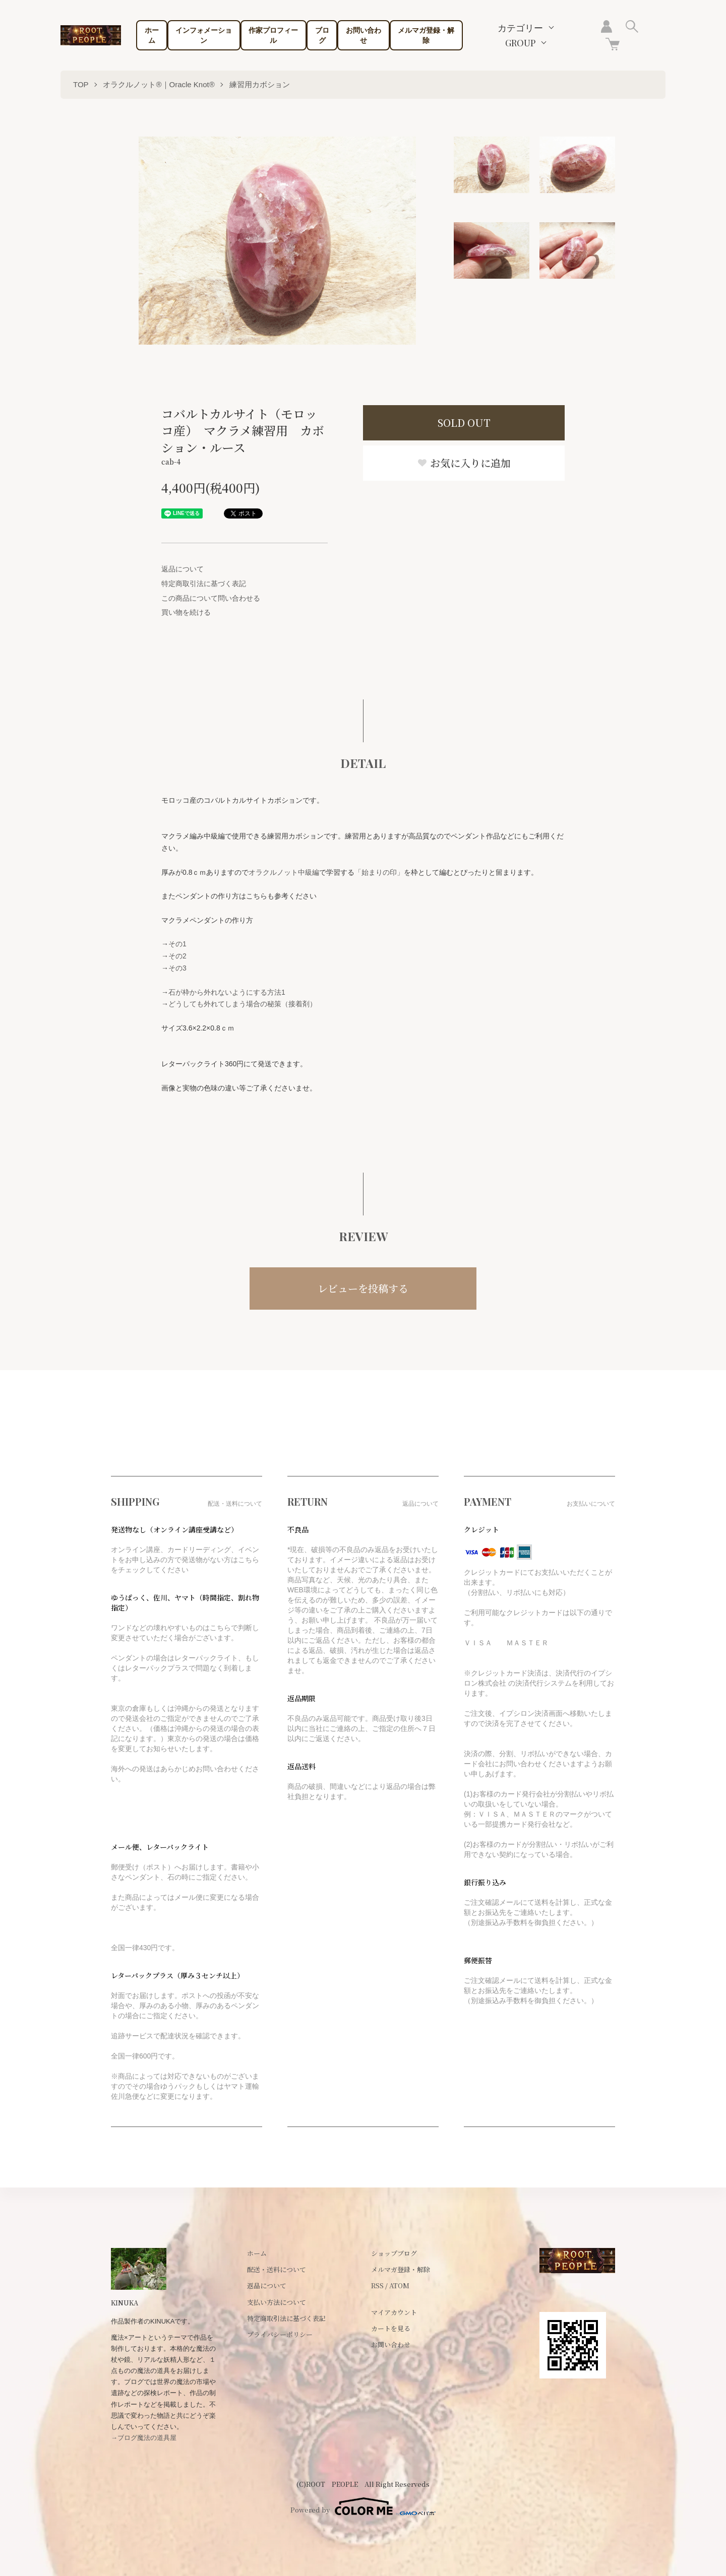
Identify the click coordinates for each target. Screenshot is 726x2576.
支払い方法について (276, 2302)
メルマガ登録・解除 (426, 35)
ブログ (322, 35)
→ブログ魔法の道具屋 (143, 2437)
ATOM (399, 2285)
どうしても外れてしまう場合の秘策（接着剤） (242, 1004)
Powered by (363, 2506)
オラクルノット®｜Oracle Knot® (158, 84)
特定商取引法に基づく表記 (203, 583)
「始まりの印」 (379, 872)
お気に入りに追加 (464, 463)
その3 (177, 968)
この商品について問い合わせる (210, 598)
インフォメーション (203, 35)
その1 (177, 944)
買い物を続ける (186, 612)
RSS (377, 2285)
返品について (182, 569)
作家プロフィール (273, 35)
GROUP (520, 43)
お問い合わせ (363, 35)
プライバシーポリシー (280, 2334)
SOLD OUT (464, 422)
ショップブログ (394, 2253)
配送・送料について (276, 2269)
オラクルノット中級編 (284, 872)
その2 (177, 956)
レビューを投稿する (363, 1288)
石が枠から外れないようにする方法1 (226, 992)
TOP (81, 84)
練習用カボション (259, 84)
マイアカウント (394, 2312)
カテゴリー (520, 28)
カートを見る (390, 2328)
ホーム (152, 35)
